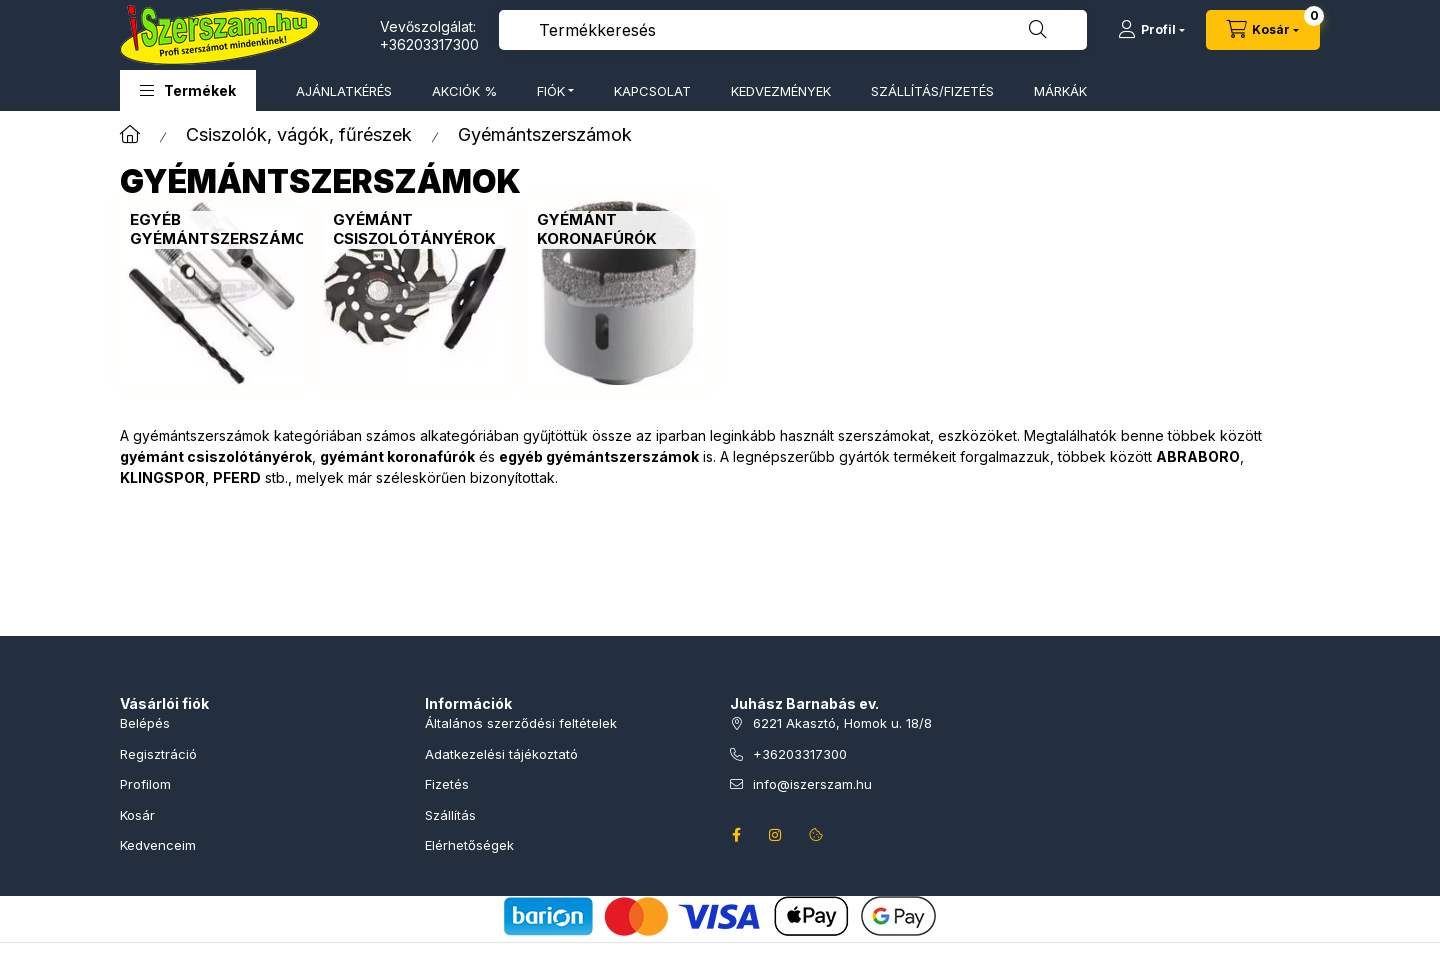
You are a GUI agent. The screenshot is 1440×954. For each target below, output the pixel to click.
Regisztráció (158, 754)
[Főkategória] (130, 134)
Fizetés (447, 784)
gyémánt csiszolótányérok (216, 456)
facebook (736, 835)
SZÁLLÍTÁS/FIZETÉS (932, 91)
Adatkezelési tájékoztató (501, 754)
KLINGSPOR (162, 477)
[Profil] (1151, 30)
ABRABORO (1198, 456)
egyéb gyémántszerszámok (599, 456)
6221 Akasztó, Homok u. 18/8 (842, 723)
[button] (188, 90)
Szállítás (450, 815)
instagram (776, 835)
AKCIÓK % (464, 91)
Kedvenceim (158, 845)
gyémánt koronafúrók (397, 456)
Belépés (145, 723)
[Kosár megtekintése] (1263, 30)
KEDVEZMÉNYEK (781, 91)
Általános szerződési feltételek (521, 723)
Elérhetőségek (469, 845)
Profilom (145, 784)
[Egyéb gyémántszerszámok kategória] (224, 230)
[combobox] (793, 30)
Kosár (137, 815)
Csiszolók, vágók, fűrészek (299, 134)
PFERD (237, 477)
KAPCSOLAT (652, 91)
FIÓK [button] (551, 91)
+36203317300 (429, 44)
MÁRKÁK (1060, 91)
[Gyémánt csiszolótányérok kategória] (414, 230)
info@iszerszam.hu (812, 784)
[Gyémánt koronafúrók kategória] (618, 230)
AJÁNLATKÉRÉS (344, 91)
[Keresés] (1038, 30)
